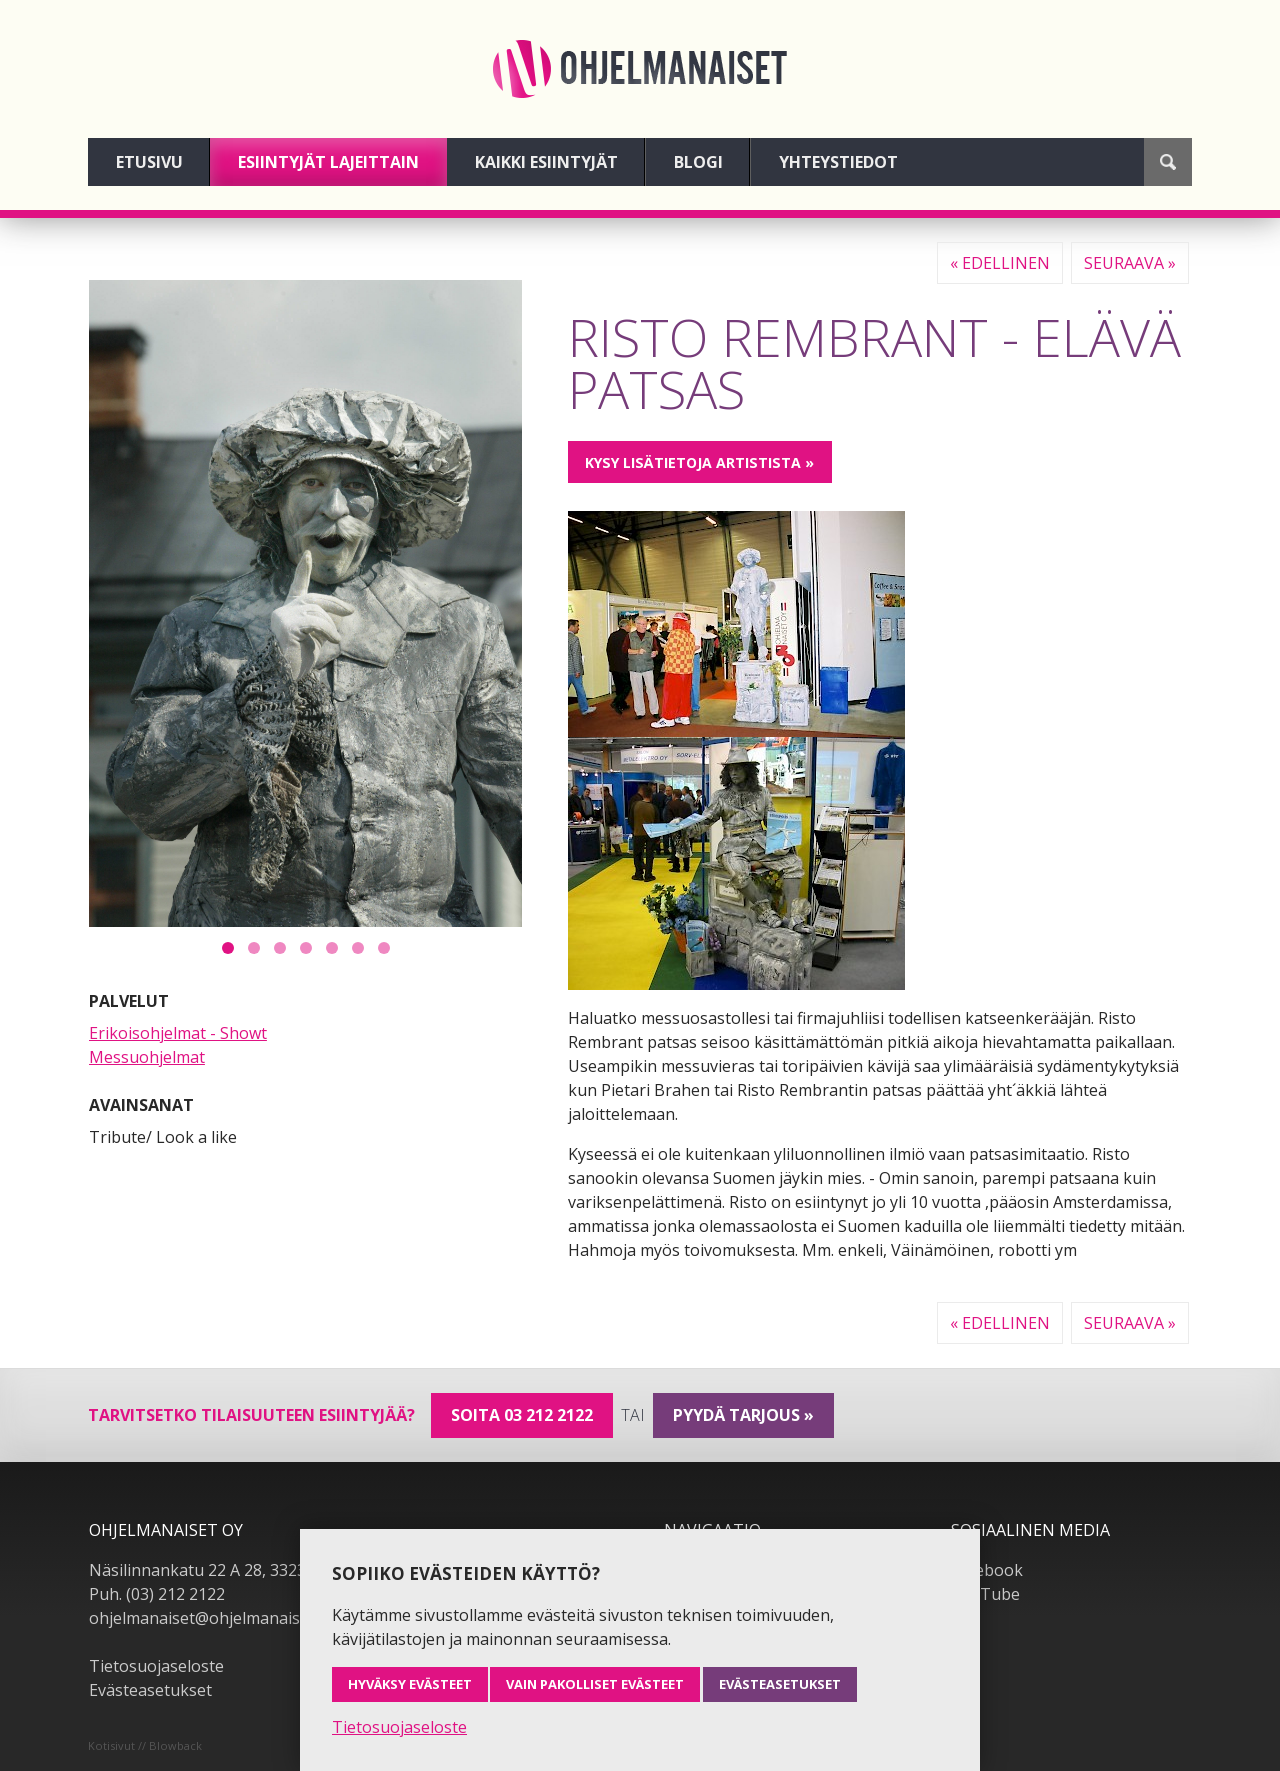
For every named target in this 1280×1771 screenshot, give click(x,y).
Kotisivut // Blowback (145, 1745)
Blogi (698, 162)
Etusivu (149, 162)
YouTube (985, 1594)
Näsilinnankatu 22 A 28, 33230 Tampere (238, 1570)
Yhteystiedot (838, 162)
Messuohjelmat (147, 1057)
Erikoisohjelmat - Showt (178, 1033)
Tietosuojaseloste (156, 1666)
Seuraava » (1130, 263)
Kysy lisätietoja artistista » (699, 462)
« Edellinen (1000, 263)
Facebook (987, 1570)
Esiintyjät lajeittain (328, 162)
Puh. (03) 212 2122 (157, 1594)
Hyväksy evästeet (410, 1684)
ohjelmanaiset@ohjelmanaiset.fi (208, 1618)
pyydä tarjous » (743, 1415)
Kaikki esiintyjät (546, 162)
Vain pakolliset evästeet (595, 1684)
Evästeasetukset (150, 1690)
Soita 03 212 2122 (522, 1415)
